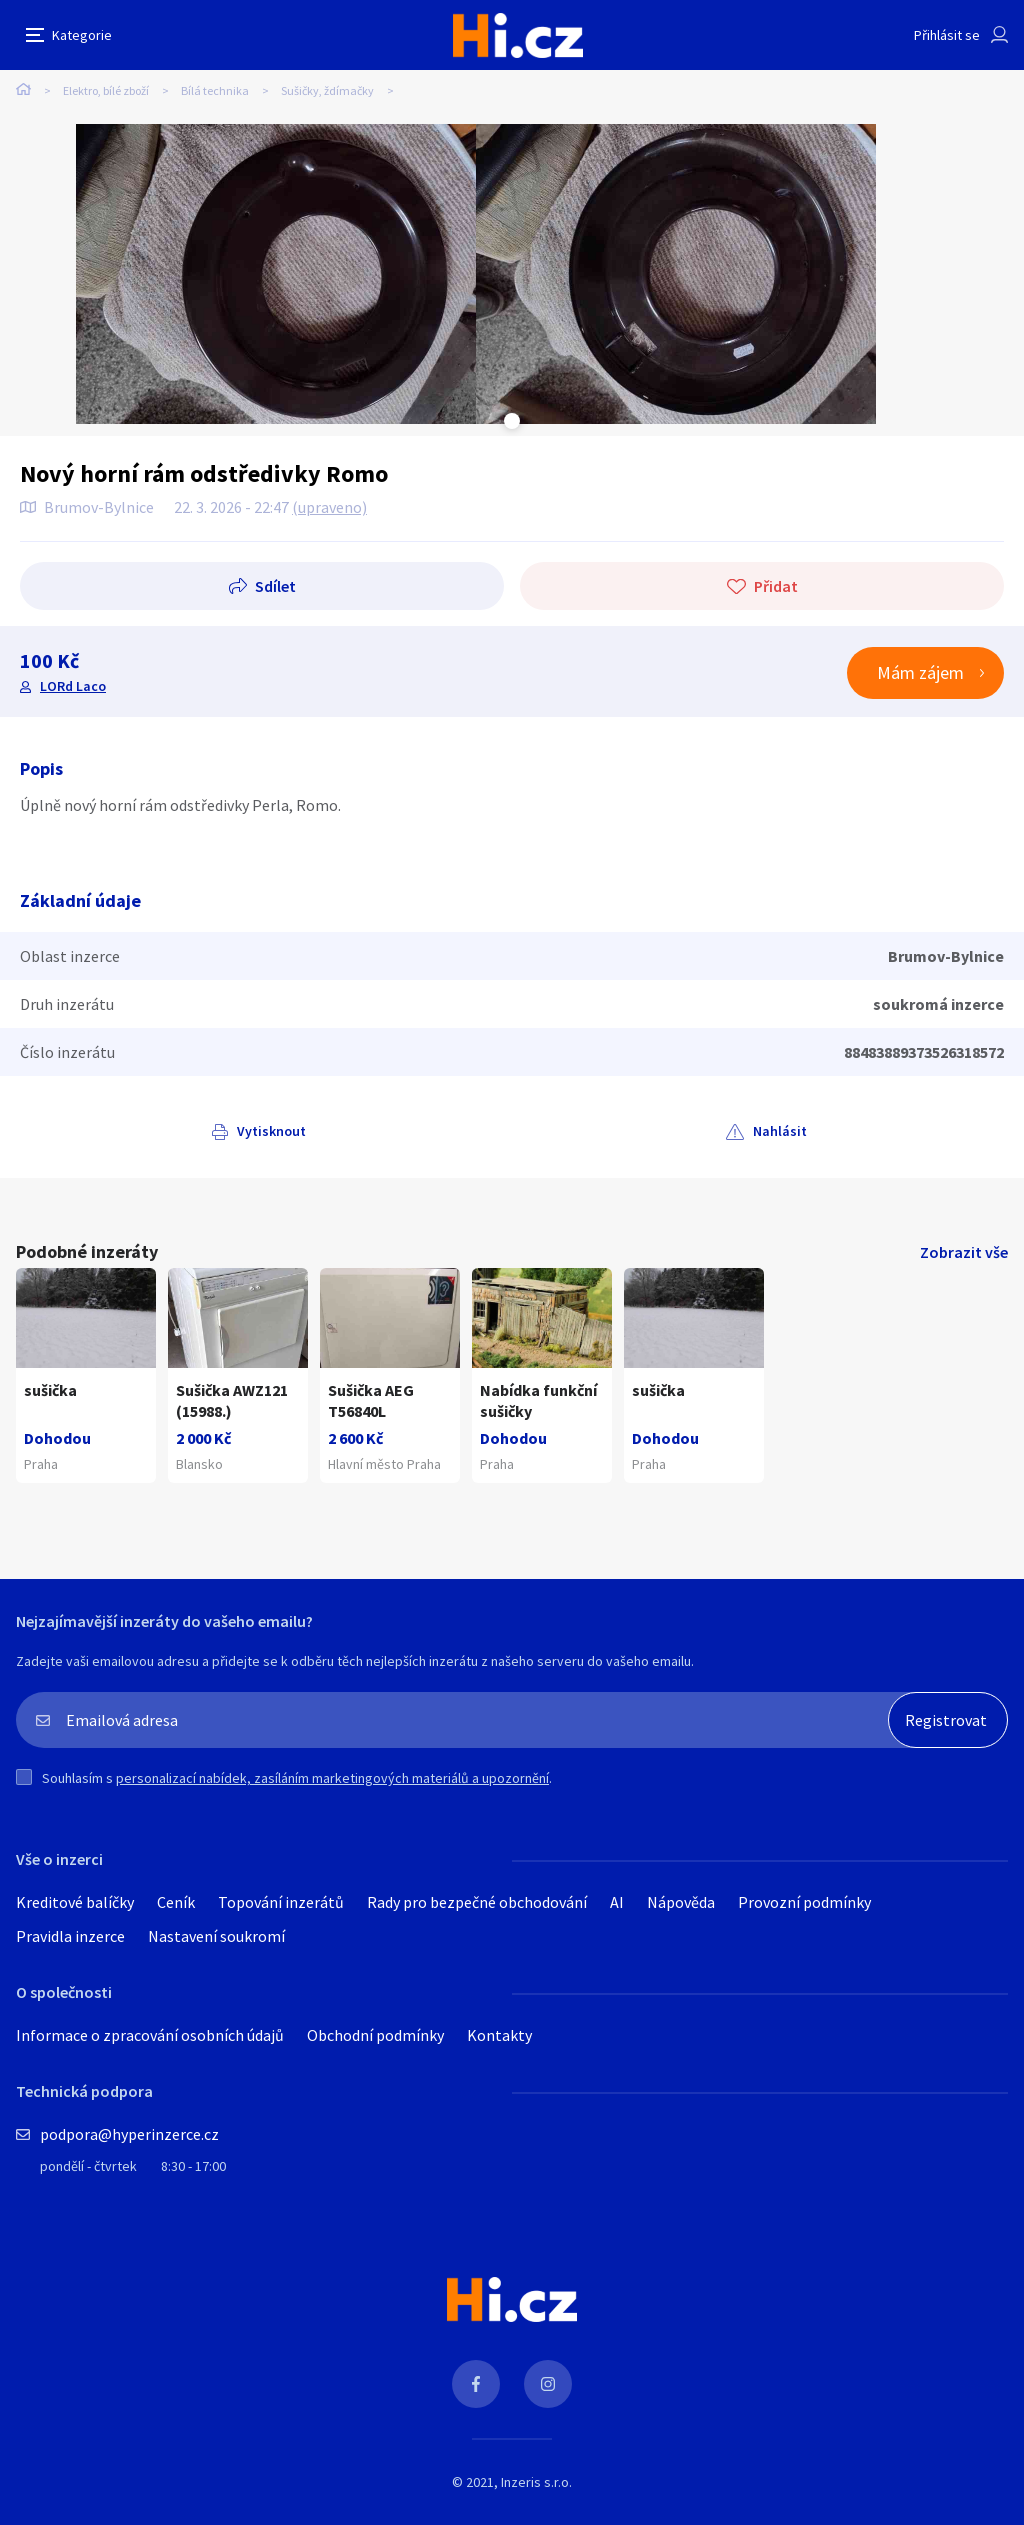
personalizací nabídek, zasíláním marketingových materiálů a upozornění (332, 1778)
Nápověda (681, 1902)
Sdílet (275, 586)
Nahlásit (780, 1131)
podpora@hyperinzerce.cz (129, 2134)
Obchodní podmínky (375, 2035)
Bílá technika (215, 90)
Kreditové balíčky (75, 1902)
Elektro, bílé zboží (106, 90)
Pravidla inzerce (70, 1936)
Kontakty (499, 2035)
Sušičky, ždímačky (327, 90)
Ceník (176, 1902)
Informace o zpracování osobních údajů (150, 2035)
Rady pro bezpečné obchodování (477, 1902)
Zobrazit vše (964, 1252)
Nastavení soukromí (216, 1936)
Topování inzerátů (281, 1902)
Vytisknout (271, 1131)
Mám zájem (920, 672)
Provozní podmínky (804, 1902)
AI (617, 1902)
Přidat (776, 586)
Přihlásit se (947, 35)
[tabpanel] (276, 274)
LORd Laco (73, 686)
